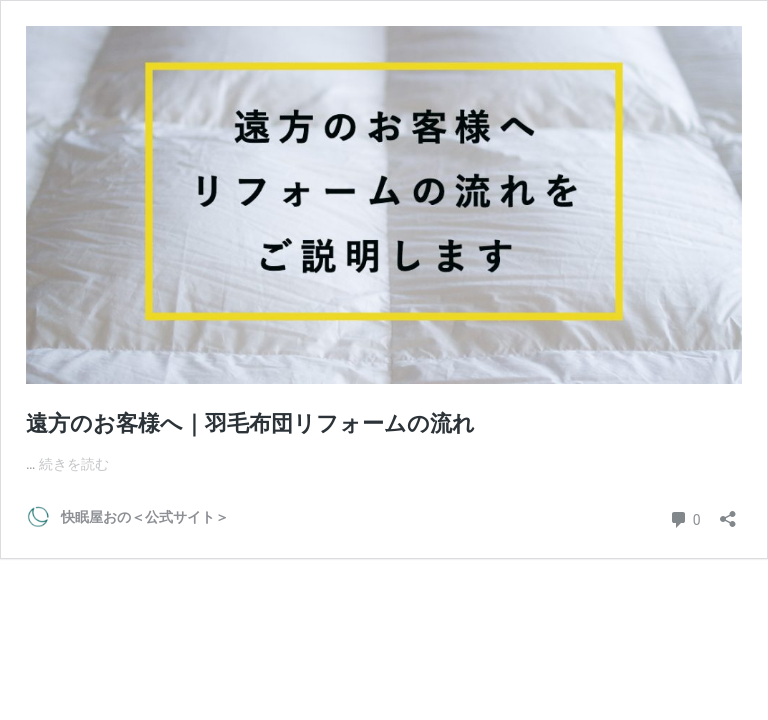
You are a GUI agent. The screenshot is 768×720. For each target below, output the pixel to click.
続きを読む (74, 464)
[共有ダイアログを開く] (728, 512)
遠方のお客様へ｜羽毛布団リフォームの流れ (250, 423)
